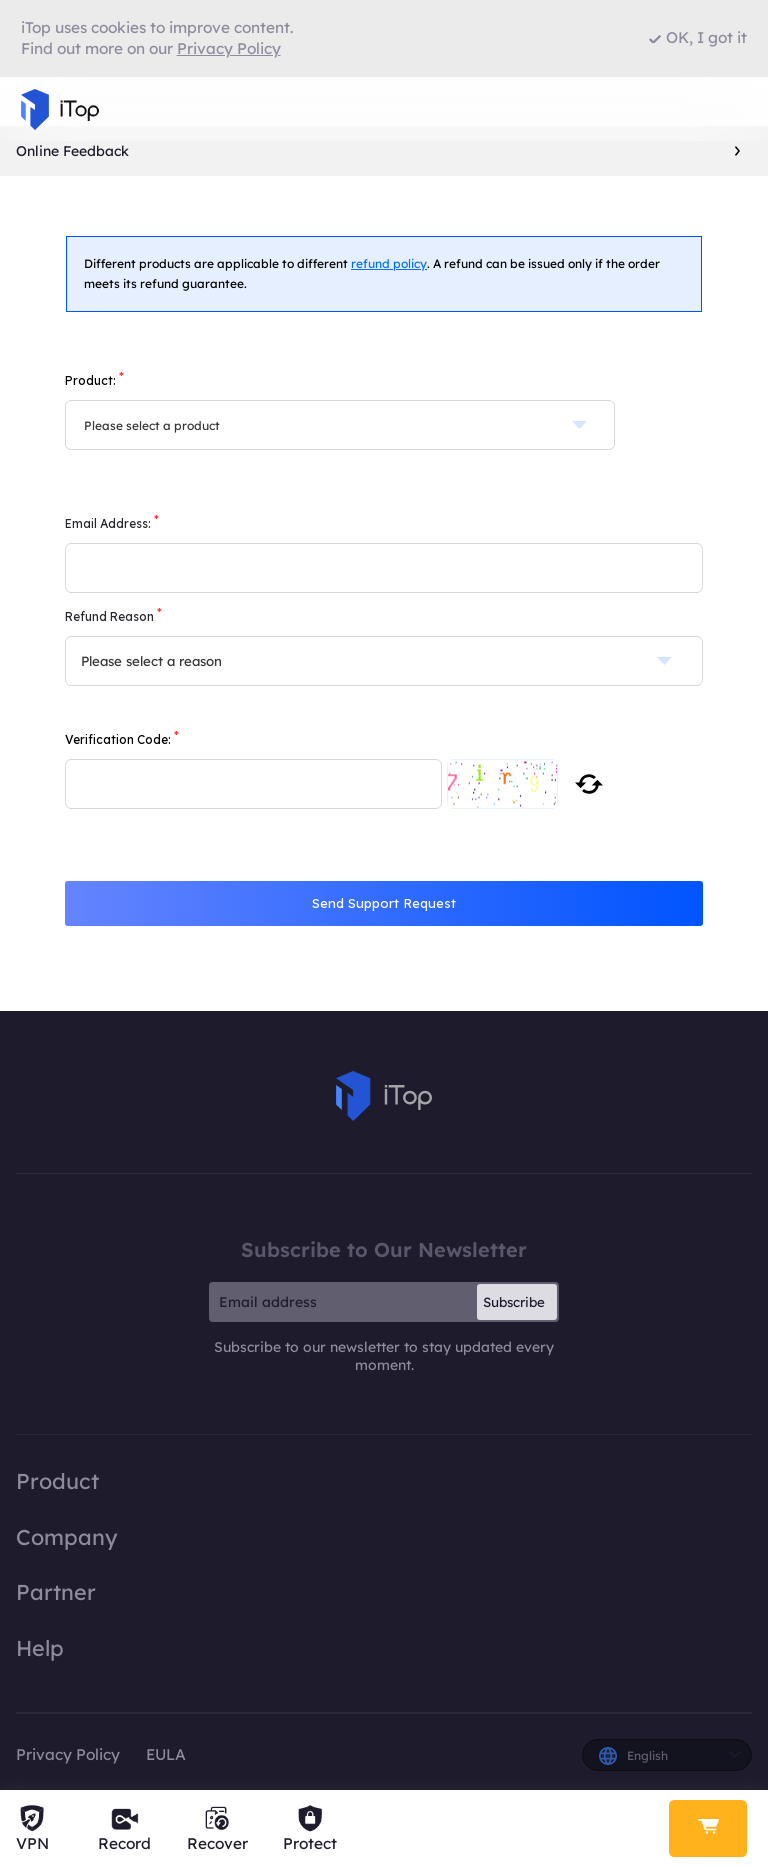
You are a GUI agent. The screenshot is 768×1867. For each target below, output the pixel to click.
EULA (166, 1754)
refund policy (389, 263)
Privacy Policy (68, 1754)
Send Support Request (384, 903)
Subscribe (514, 1302)
